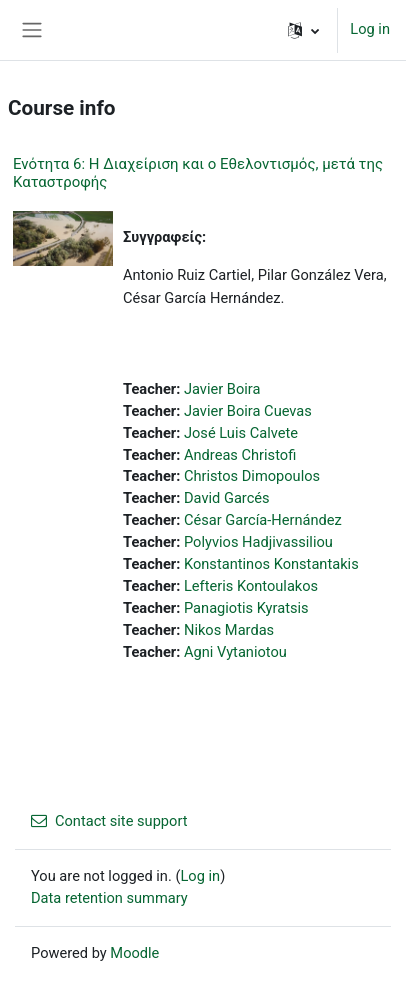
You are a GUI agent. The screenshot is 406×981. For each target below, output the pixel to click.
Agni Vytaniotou (235, 652)
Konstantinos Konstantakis (271, 564)
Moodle (134, 953)
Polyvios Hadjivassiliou (258, 542)
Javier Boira (222, 389)
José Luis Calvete (241, 433)
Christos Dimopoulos (252, 476)
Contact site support (109, 821)
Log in (370, 29)
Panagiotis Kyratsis (246, 608)
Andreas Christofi (240, 455)
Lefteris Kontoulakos (251, 586)
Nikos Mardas (229, 630)
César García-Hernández (263, 520)
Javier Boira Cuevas (248, 411)
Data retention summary (109, 898)
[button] (303, 30)
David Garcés (227, 498)
